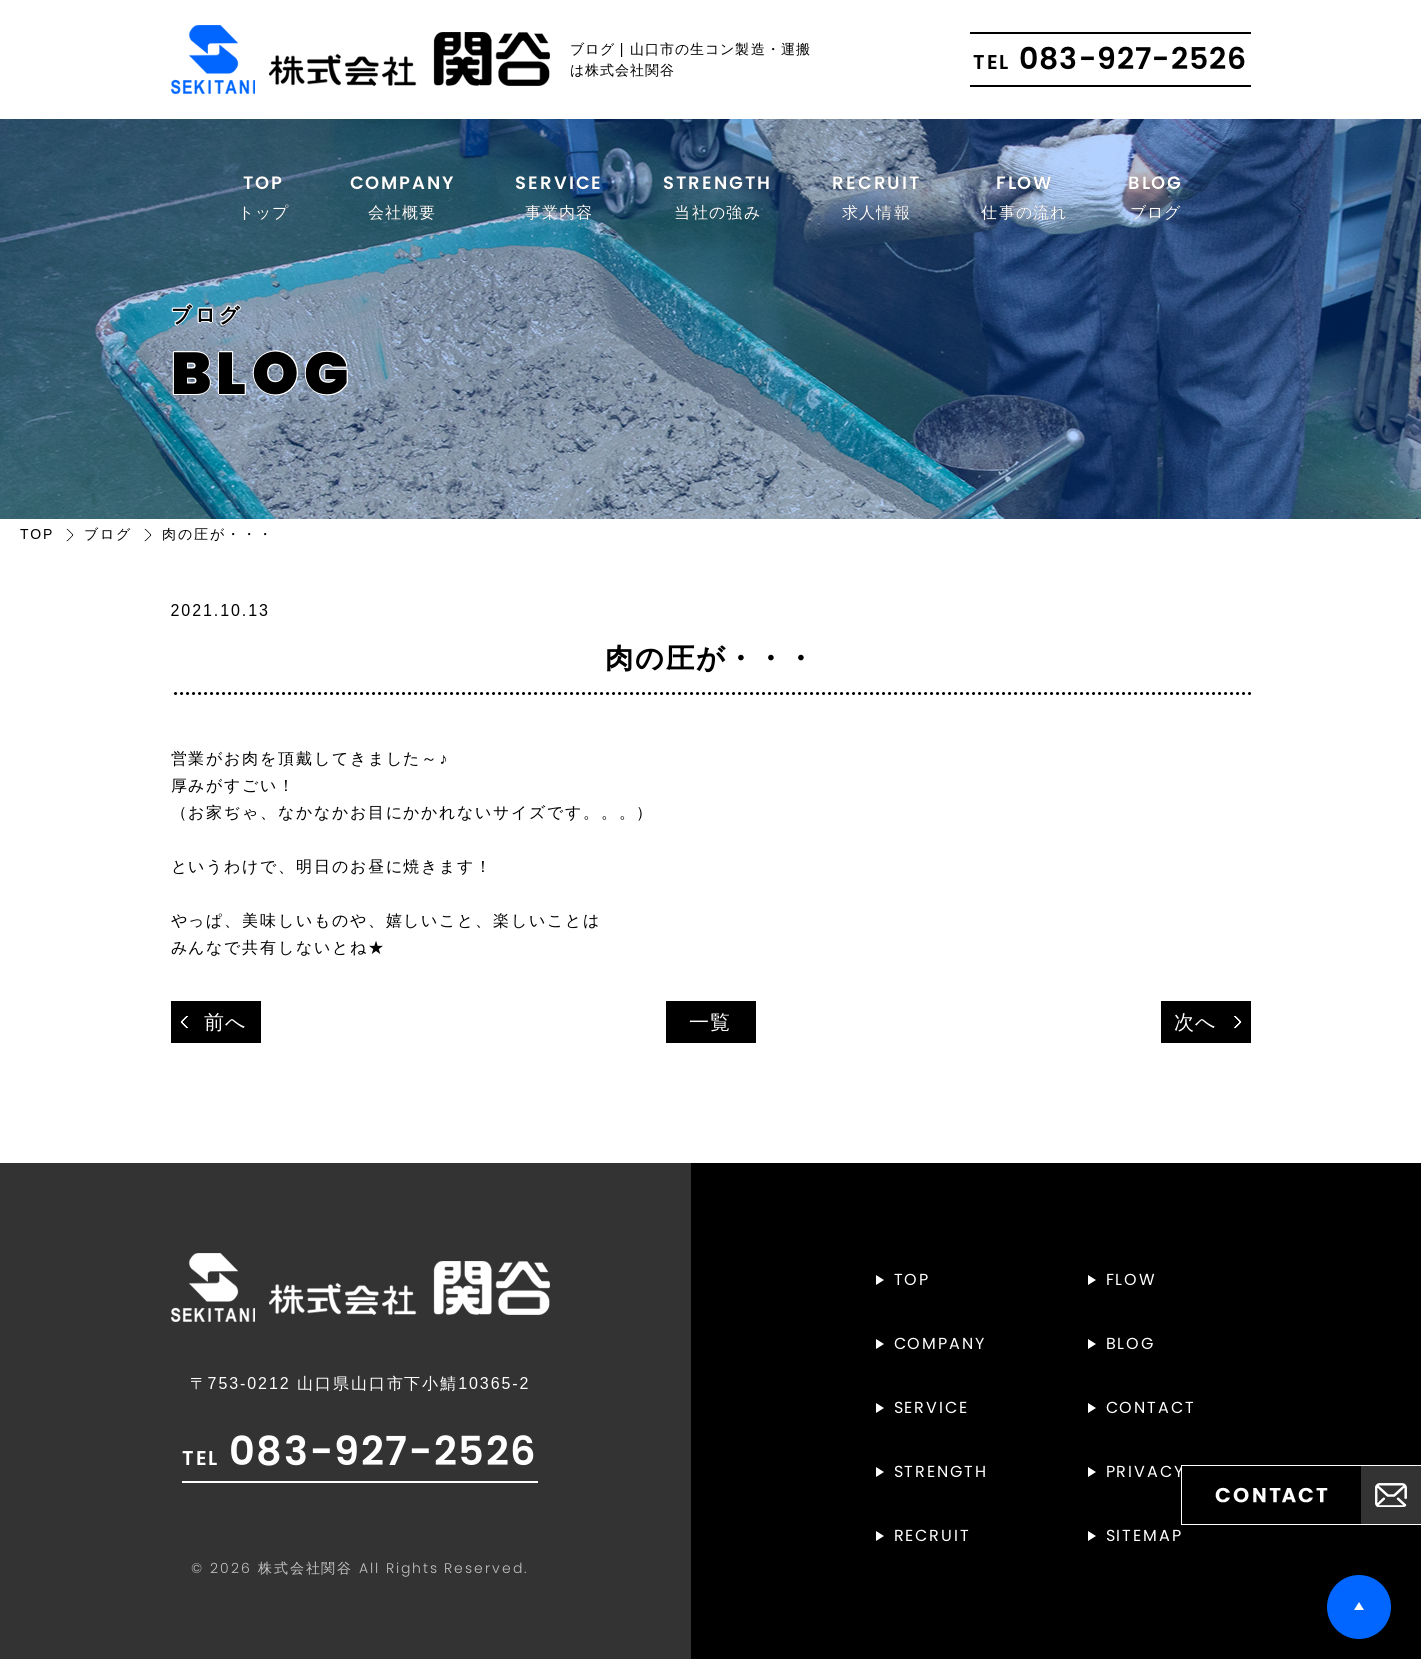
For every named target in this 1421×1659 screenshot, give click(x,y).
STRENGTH (717, 197)
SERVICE (559, 197)
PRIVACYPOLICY (1178, 1471)
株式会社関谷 (306, 1568)
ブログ (108, 534)
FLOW (1024, 197)
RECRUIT (876, 197)
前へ (226, 1022)
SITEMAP (1144, 1535)
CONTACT (1151, 1407)
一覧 (711, 1022)
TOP (264, 197)
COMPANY (402, 197)
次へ (1196, 1022)
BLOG (1156, 197)
